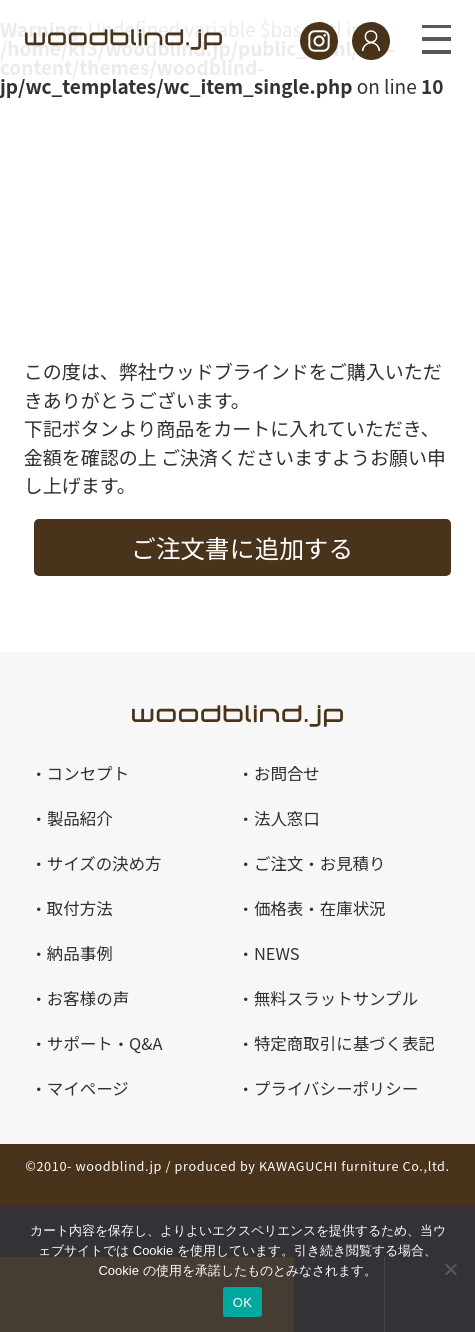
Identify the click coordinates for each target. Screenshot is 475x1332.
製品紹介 (80, 818)
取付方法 (80, 908)
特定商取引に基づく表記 (344, 1043)
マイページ (88, 1088)
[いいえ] (450, 1269)
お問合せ (287, 773)
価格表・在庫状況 (320, 908)
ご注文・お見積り (320, 863)
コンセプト (88, 773)
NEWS (277, 953)
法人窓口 (287, 818)
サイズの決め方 (104, 863)
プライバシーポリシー (336, 1088)
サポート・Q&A (105, 1043)
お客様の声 (88, 998)
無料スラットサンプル (336, 998)
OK (242, 1302)
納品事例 (80, 953)
